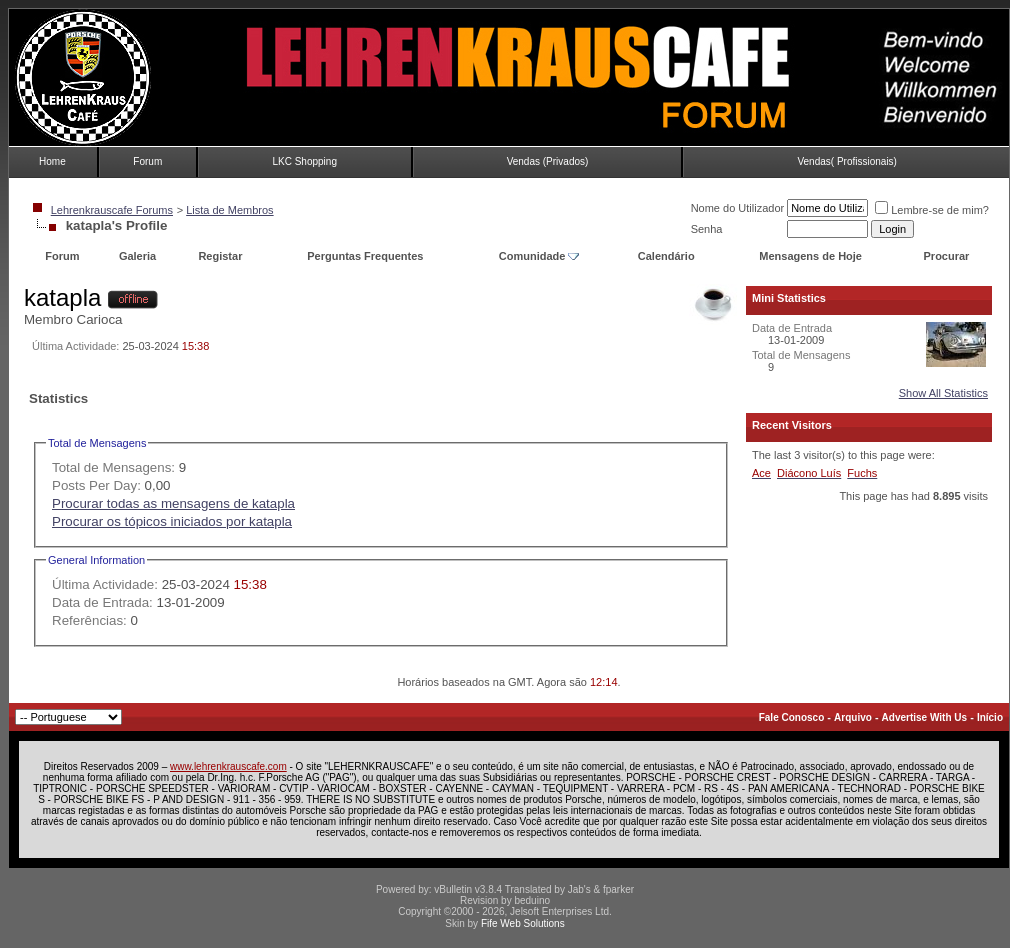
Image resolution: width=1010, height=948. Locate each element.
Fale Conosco (792, 717)
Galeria (137, 256)
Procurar (947, 256)
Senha (707, 229)
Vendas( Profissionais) (847, 161)
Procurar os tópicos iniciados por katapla (172, 521)
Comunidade (539, 256)
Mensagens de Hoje (810, 256)
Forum (147, 161)
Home (52, 161)
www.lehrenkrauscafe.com (228, 766)
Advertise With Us (924, 717)
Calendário (666, 256)
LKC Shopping (304, 161)
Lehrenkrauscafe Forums (112, 210)
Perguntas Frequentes (365, 256)
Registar (220, 256)
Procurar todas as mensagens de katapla (173, 503)
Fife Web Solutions (523, 923)
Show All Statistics (943, 393)
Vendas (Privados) (548, 161)
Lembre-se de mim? (932, 210)
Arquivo (853, 717)
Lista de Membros (229, 210)
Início (990, 717)
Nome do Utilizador (738, 208)
